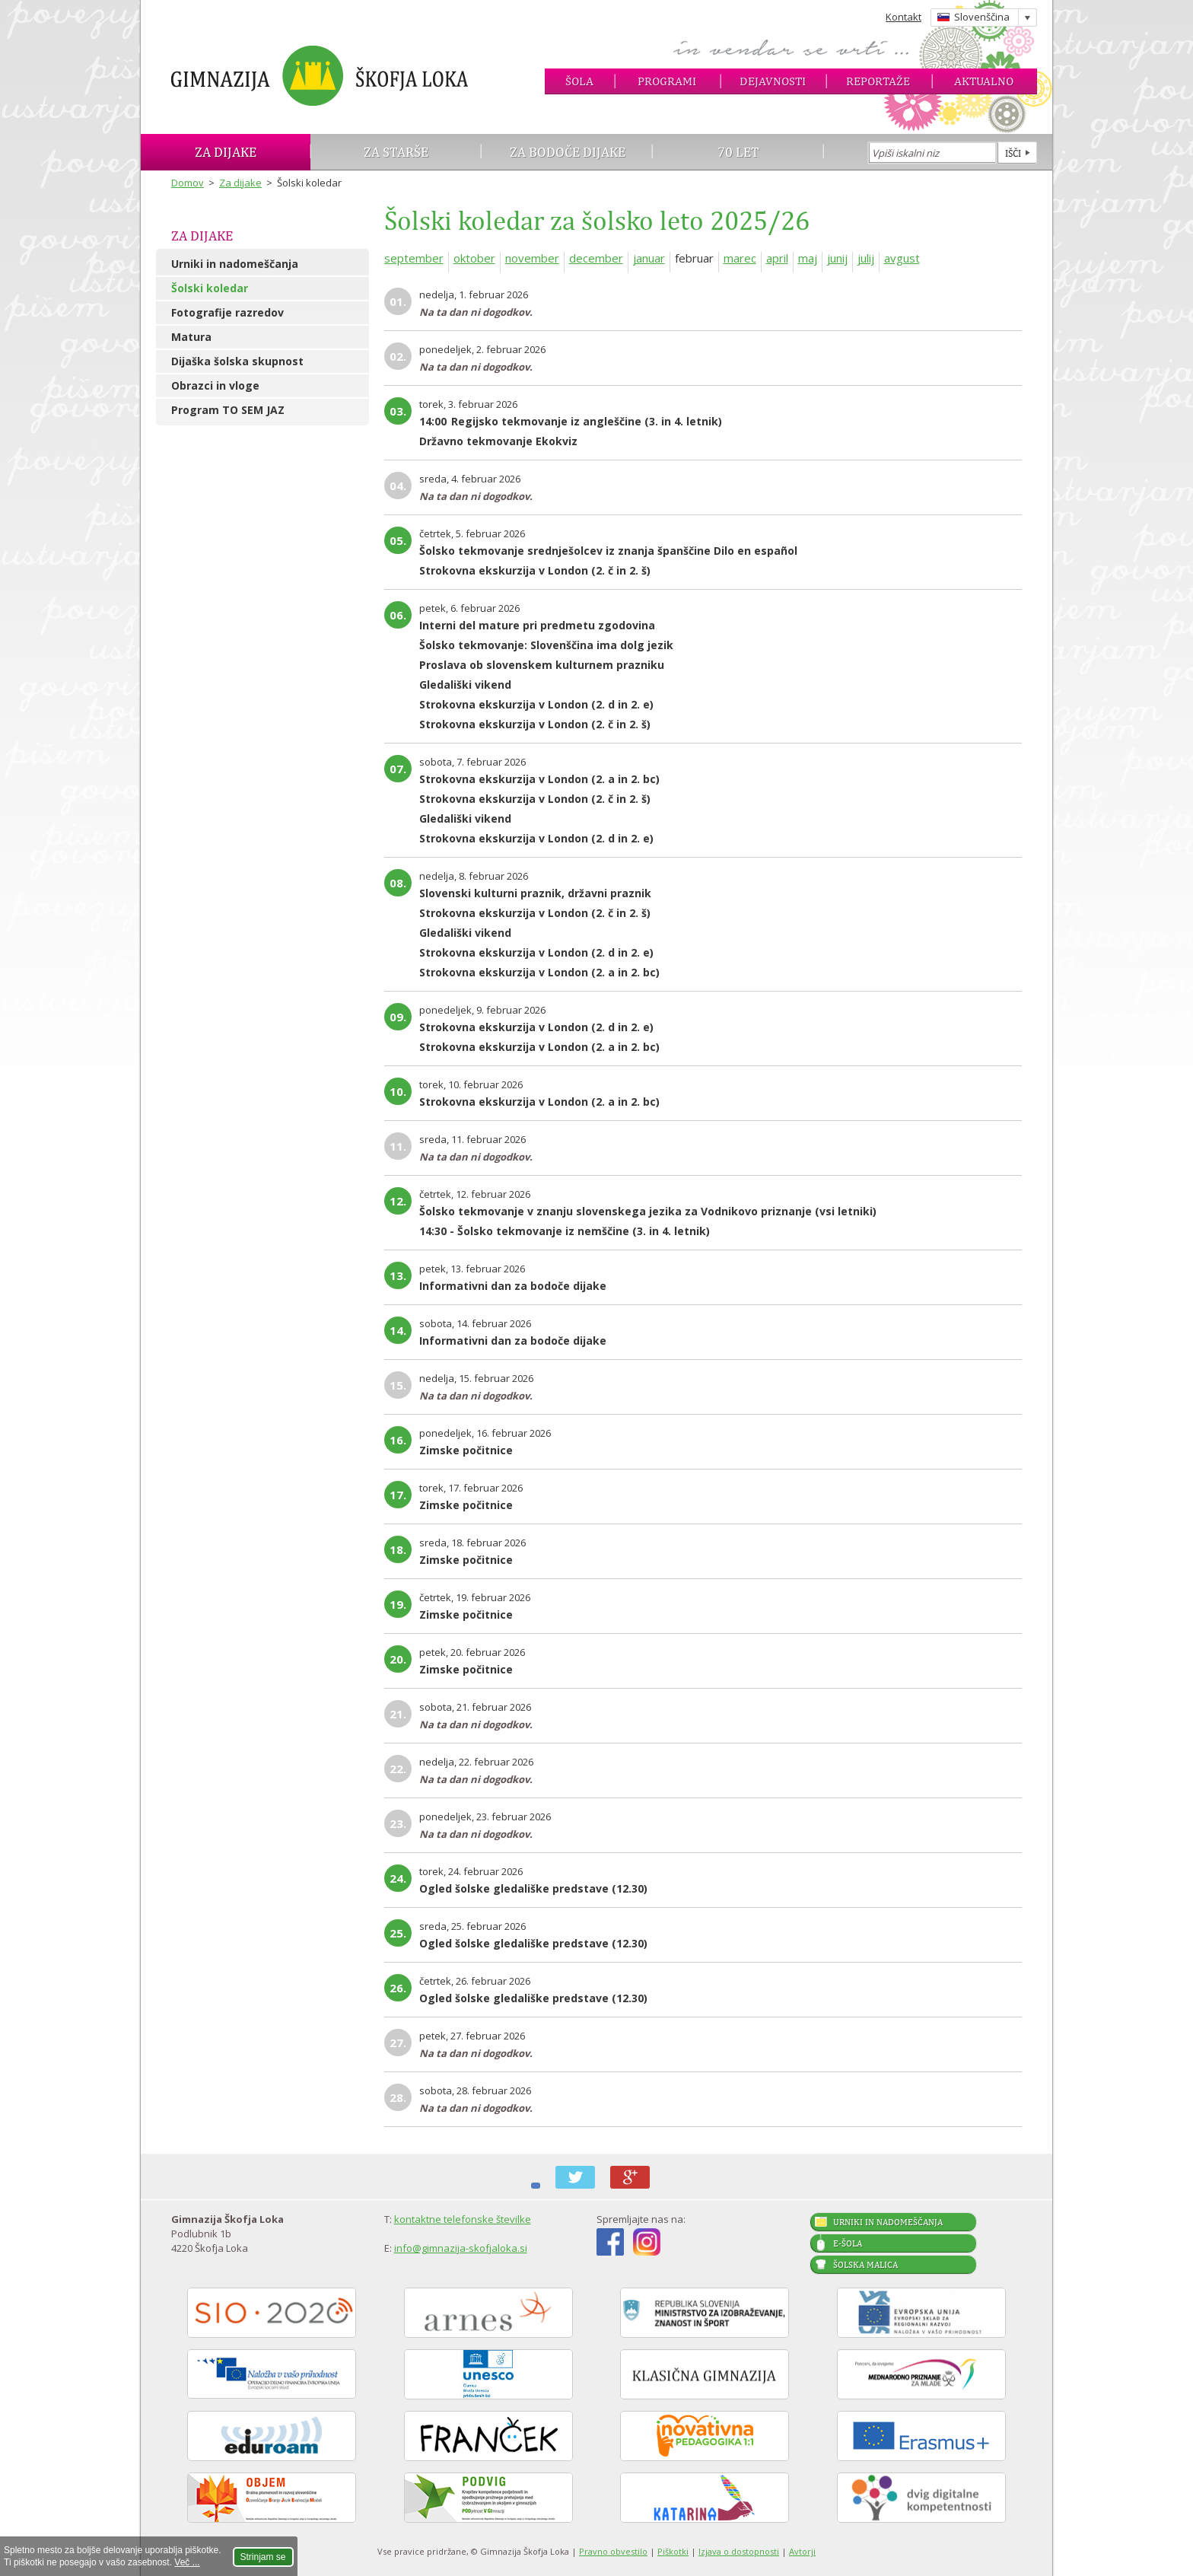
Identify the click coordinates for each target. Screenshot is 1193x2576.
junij (837, 258)
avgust (902, 258)
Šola (579, 81)
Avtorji (802, 2551)
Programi (667, 81)
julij (865, 258)
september (414, 258)
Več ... (186, 2562)
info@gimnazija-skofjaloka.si (460, 2248)
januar (649, 258)
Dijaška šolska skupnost (237, 361)
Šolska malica (865, 2264)
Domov (187, 182)
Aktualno (983, 81)
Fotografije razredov (227, 312)
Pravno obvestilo (613, 2551)
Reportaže (878, 81)
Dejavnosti (773, 81)
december (596, 258)
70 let (738, 152)
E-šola (847, 2243)
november (532, 258)
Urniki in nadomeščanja (234, 263)
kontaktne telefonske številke (462, 2219)
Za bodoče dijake (567, 152)
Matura (191, 337)
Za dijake (225, 152)
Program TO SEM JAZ (228, 410)
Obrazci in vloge (215, 385)
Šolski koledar (209, 288)
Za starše (396, 152)
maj (807, 258)
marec (740, 258)
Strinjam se (263, 2557)
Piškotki (673, 2551)
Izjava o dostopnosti (738, 2551)
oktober (474, 258)
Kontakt (903, 17)
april (777, 258)
